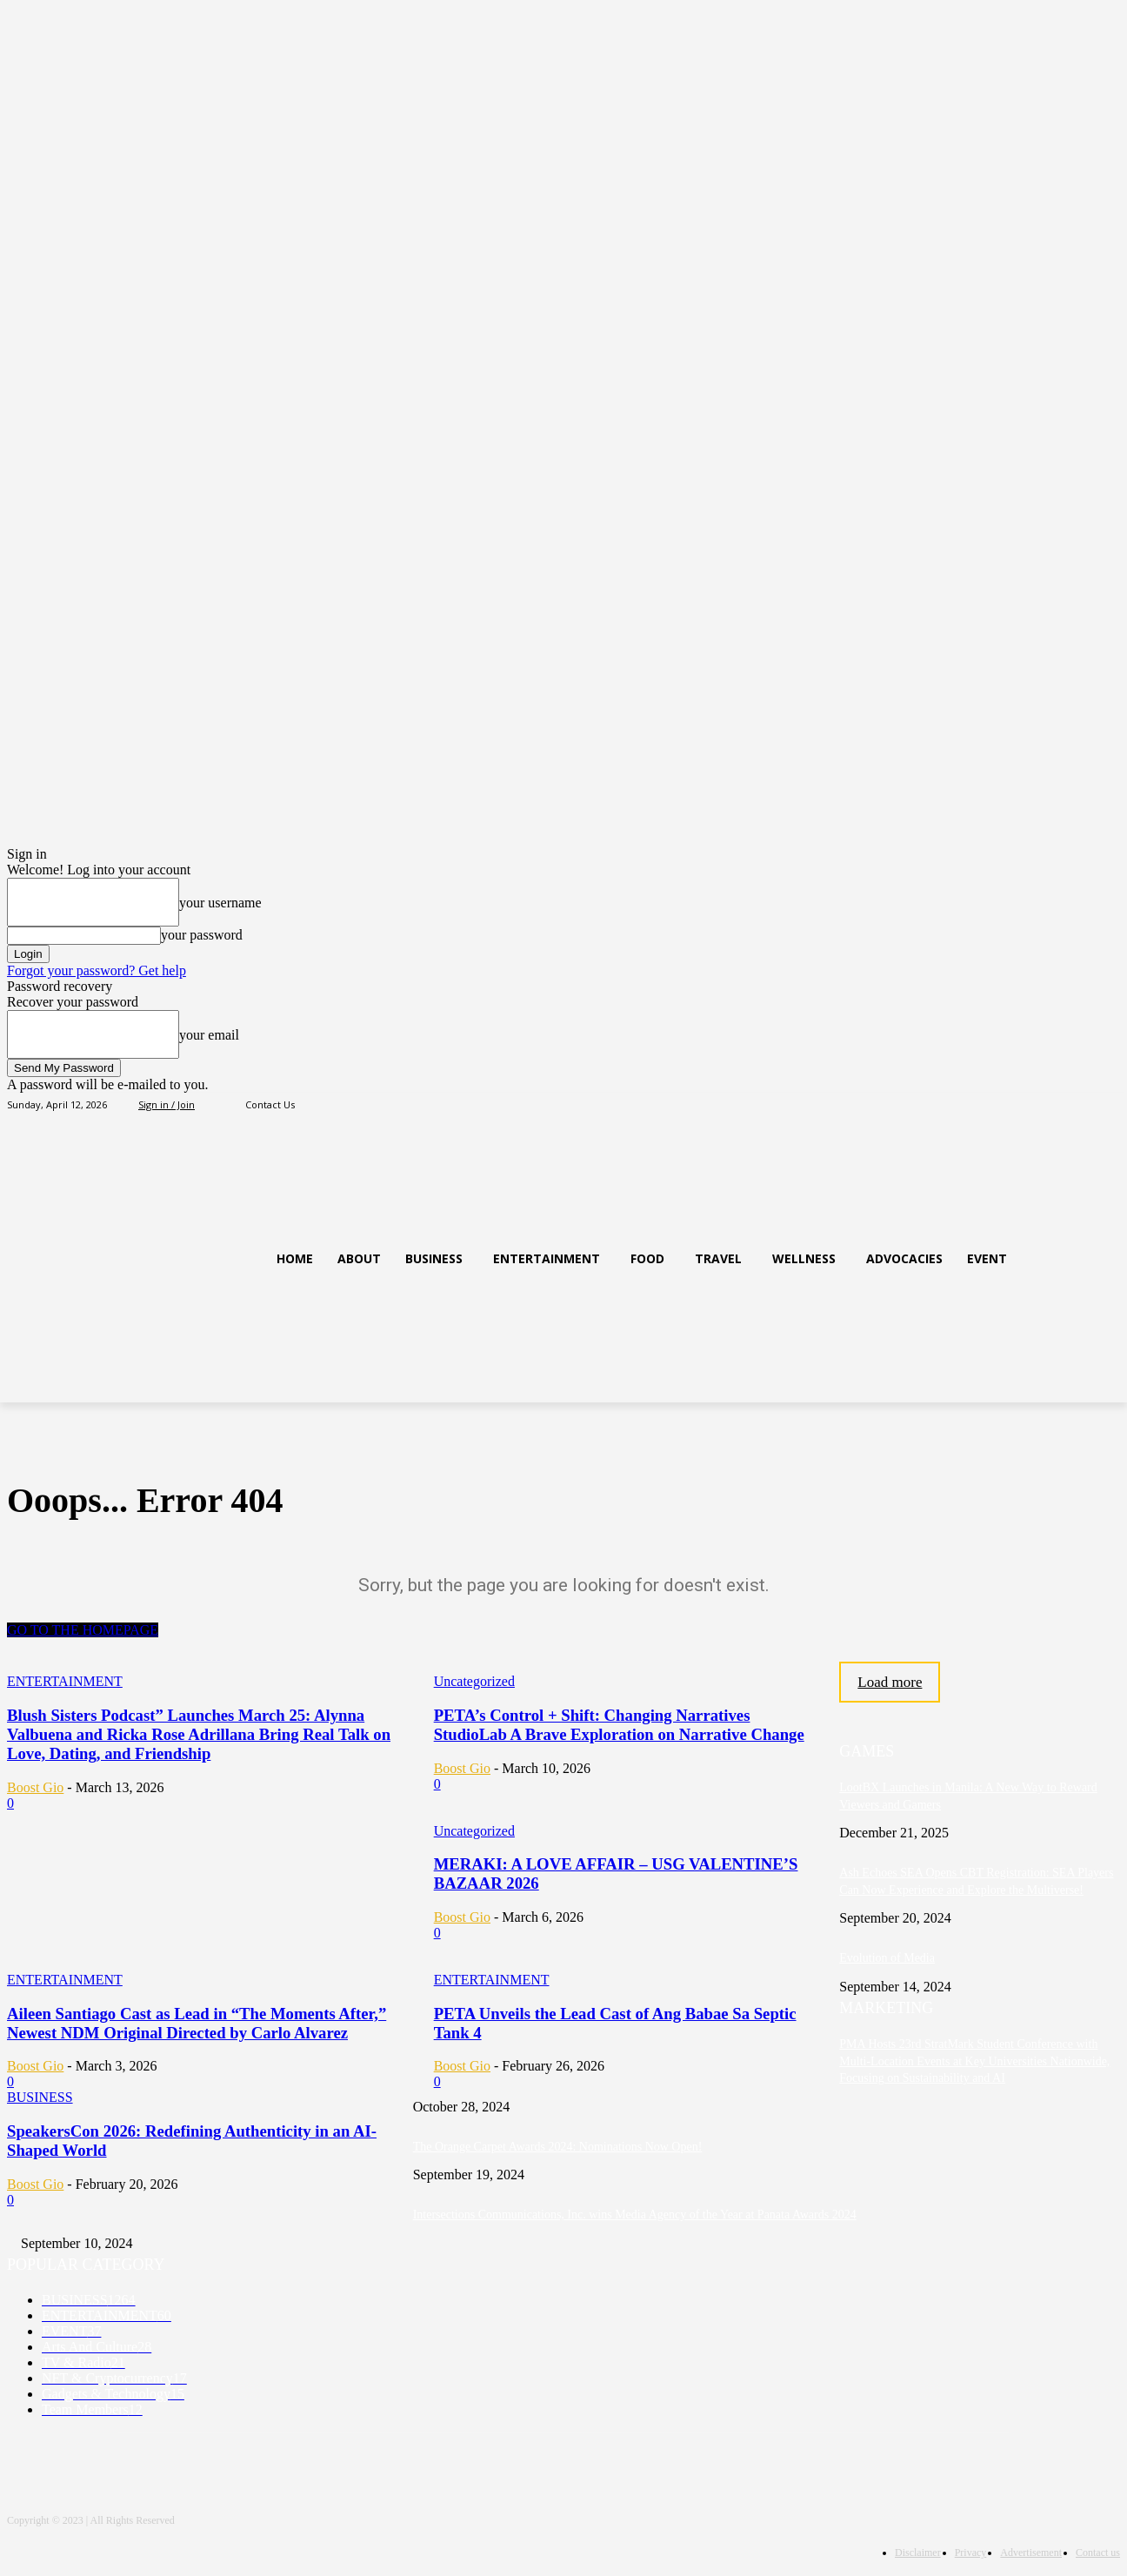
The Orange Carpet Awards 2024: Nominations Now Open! (558, 2146)
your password (202, 934)
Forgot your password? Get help (96, 970)
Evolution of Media (887, 1957)
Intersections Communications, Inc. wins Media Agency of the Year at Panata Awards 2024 (635, 2214)
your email (209, 1034)
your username (220, 902)
